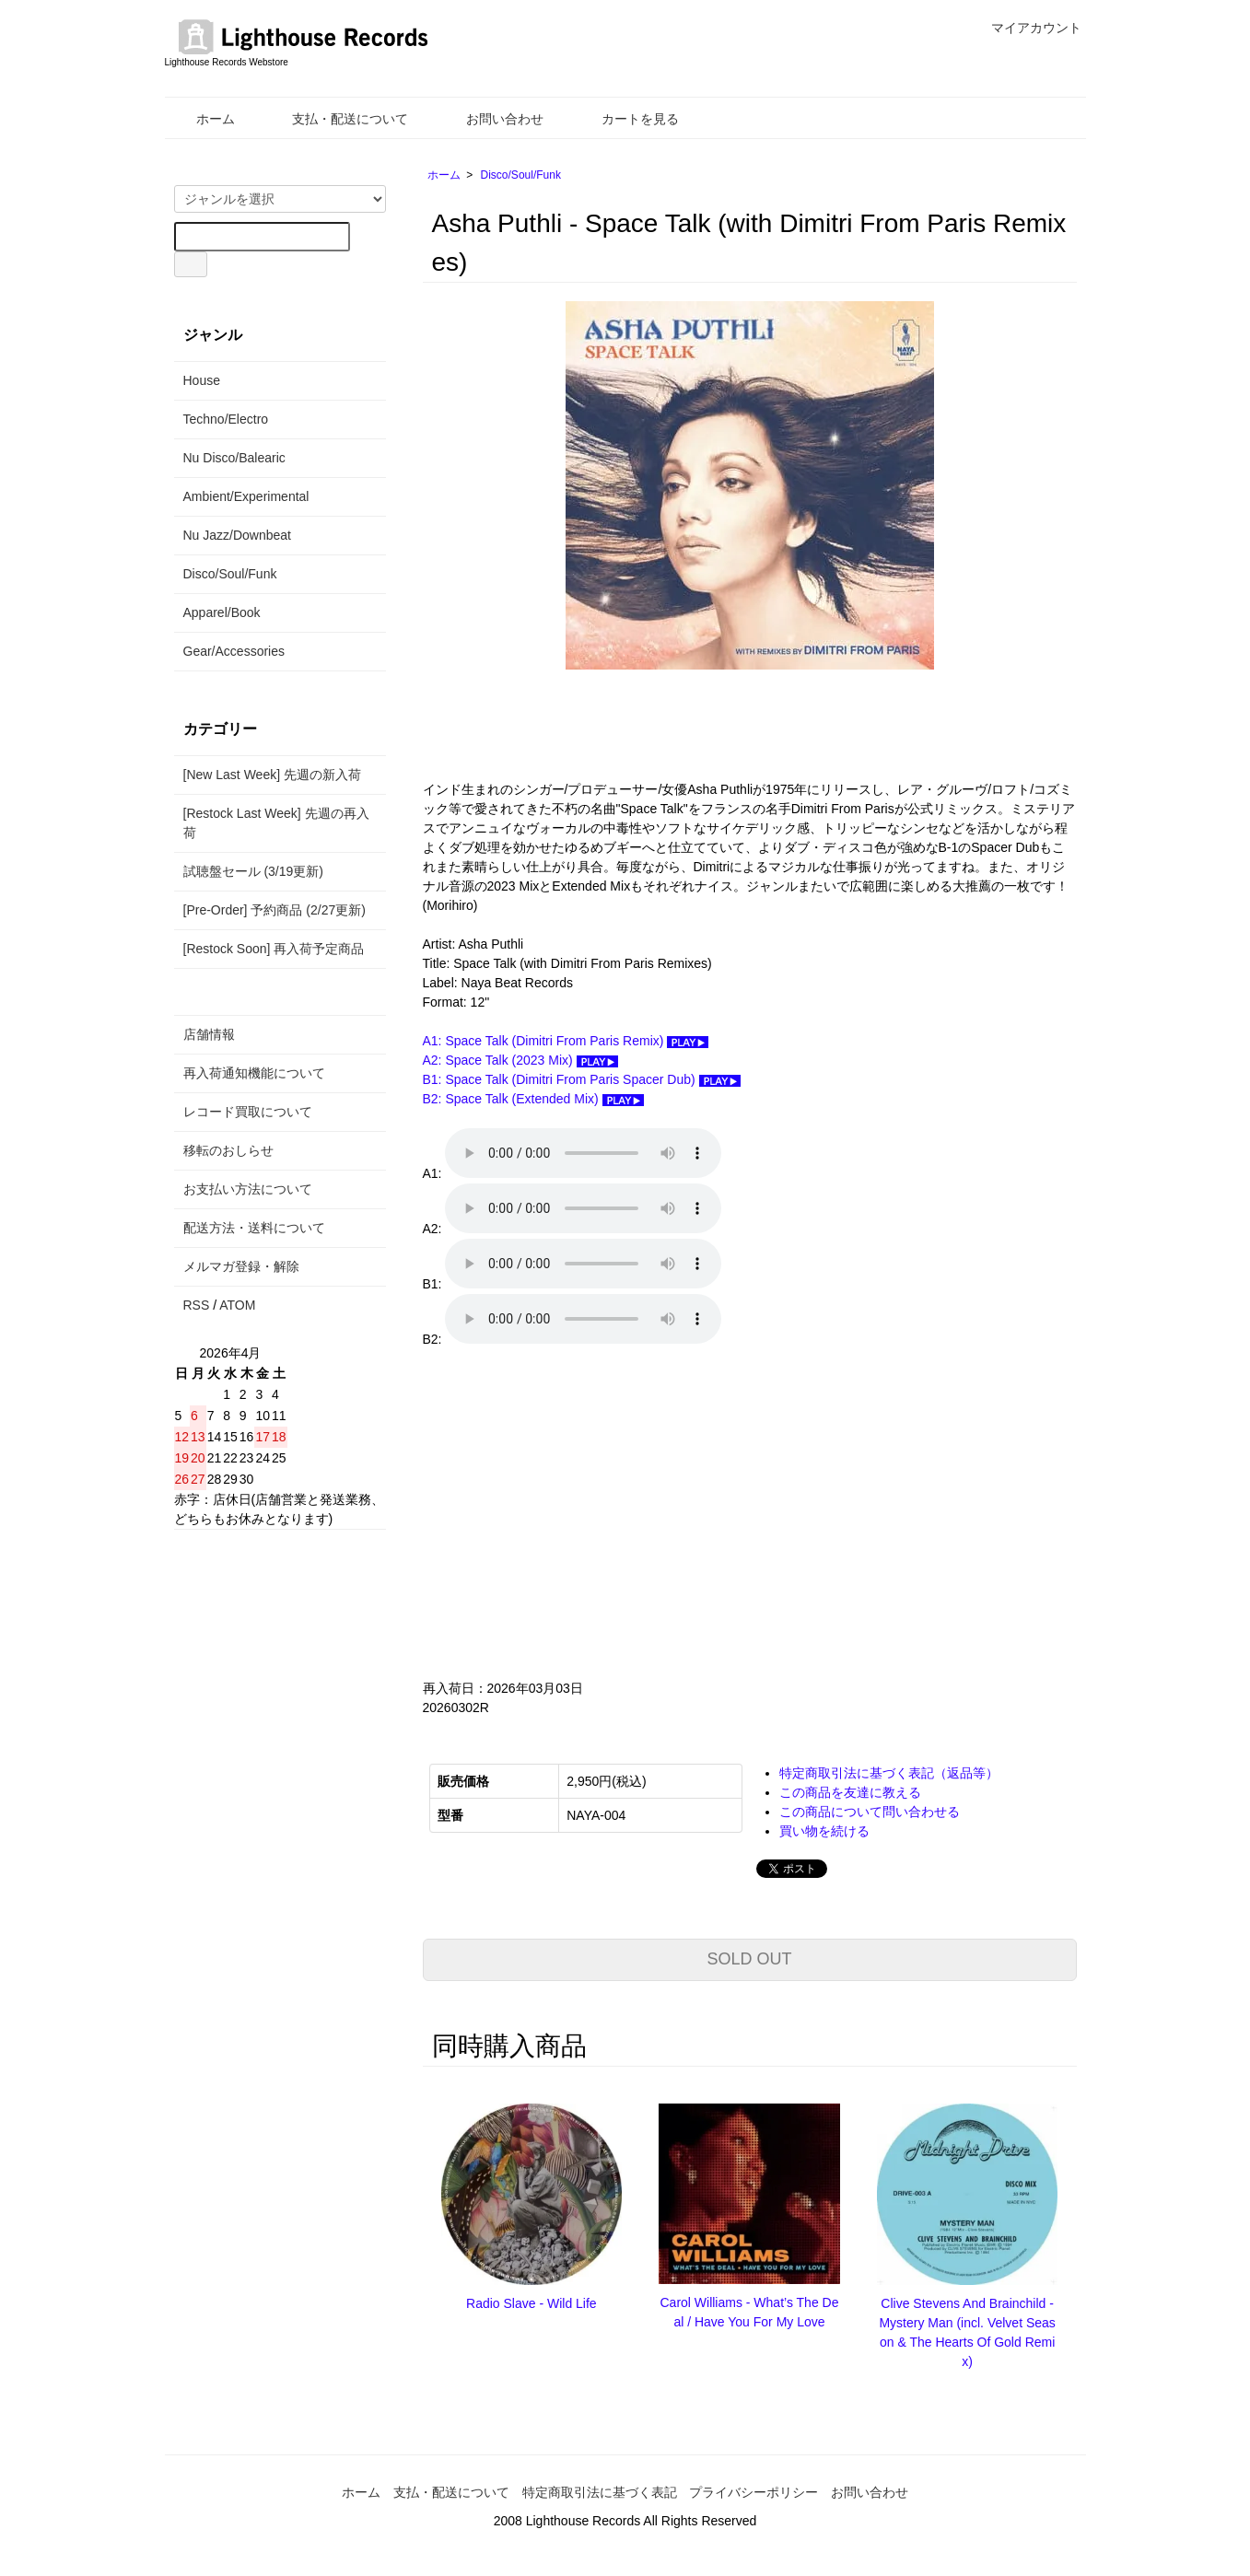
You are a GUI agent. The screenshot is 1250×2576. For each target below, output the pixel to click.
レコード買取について (247, 1111)
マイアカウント (1026, 27)
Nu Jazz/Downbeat (237, 535)
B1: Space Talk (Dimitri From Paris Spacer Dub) (582, 1079)
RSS (196, 1305)
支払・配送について (336, 118)
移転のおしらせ (228, 1150)
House (201, 380)
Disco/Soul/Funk (521, 175)
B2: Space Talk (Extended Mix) (533, 1098)
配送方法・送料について (254, 1227)
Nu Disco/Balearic (234, 457)
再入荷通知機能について (254, 1073)
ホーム (202, 118)
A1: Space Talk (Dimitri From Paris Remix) (566, 1040)
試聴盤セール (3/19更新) (253, 871)
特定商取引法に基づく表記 (599, 2492)
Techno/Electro (226, 419)
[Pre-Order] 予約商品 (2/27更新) (274, 910)
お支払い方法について (247, 1189)
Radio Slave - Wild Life (531, 2303)
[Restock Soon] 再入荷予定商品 (274, 948)
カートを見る (627, 118)
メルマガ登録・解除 (241, 1266)
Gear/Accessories (234, 651)
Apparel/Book (222, 612)
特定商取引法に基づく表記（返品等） (889, 1773)
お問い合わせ (491, 118)
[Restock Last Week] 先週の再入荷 (276, 823)
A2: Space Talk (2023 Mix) (520, 1060)
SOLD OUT (749, 1959)
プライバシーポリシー (753, 2492)
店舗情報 (209, 1034)
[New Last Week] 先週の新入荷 (272, 774)
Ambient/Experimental (246, 496)
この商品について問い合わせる (869, 1811)
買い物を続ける (824, 1831)
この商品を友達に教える (850, 1792)
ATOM (237, 1305)
